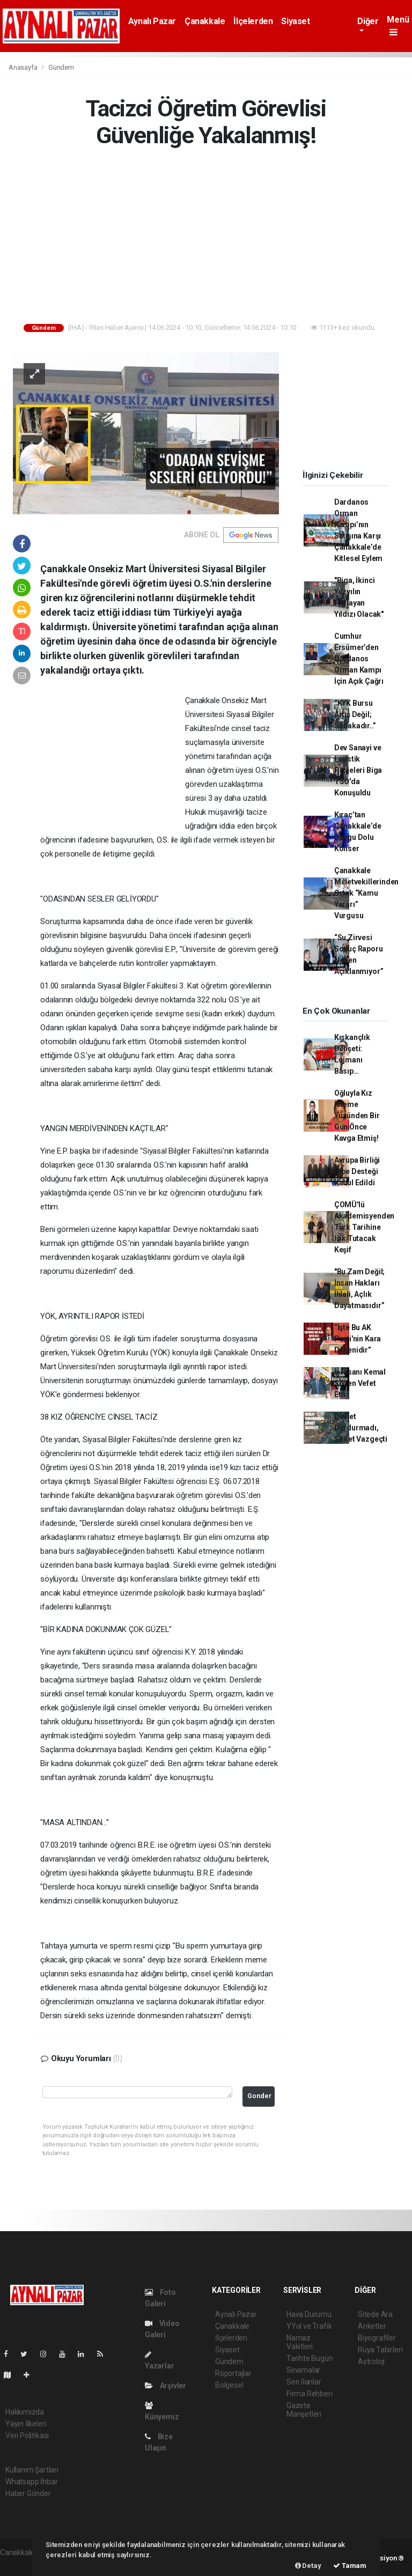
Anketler (372, 2326)
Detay (308, 2566)
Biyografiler (377, 2338)
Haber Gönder (28, 2493)
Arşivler (165, 2385)
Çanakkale (205, 21)
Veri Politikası (27, 2435)
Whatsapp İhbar (31, 2481)
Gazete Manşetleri (303, 2409)
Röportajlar (233, 2373)
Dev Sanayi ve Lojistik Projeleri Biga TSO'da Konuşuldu (358, 770)
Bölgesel (229, 2385)
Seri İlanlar (303, 2382)
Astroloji (371, 2361)
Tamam (349, 2566)
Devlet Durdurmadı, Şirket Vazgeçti (360, 1427)
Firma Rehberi (309, 2393)
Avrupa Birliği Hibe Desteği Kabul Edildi (357, 1171)
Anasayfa (24, 67)
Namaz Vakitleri (299, 2342)
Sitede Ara (375, 2314)
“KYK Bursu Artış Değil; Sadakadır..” (355, 714)
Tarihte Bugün (309, 2358)
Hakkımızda (24, 2412)
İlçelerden (253, 21)
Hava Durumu (309, 2314)
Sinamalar (303, 2370)
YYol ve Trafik (309, 2326)
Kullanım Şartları (31, 2470)
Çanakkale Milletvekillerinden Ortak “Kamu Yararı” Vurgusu (366, 893)
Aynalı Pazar (152, 21)
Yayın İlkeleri (25, 2423)
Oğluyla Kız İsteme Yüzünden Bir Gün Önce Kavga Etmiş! (357, 1115)
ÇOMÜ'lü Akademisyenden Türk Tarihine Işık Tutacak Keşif (364, 1227)
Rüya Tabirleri (380, 2349)
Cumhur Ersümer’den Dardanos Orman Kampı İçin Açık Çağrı (359, 658)
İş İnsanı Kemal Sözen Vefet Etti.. (360, 1383)
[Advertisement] (206, 238)
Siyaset (295, 21)
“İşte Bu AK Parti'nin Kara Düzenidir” (357, 1338)
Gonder (259, 2096)
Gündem (61, 67)
